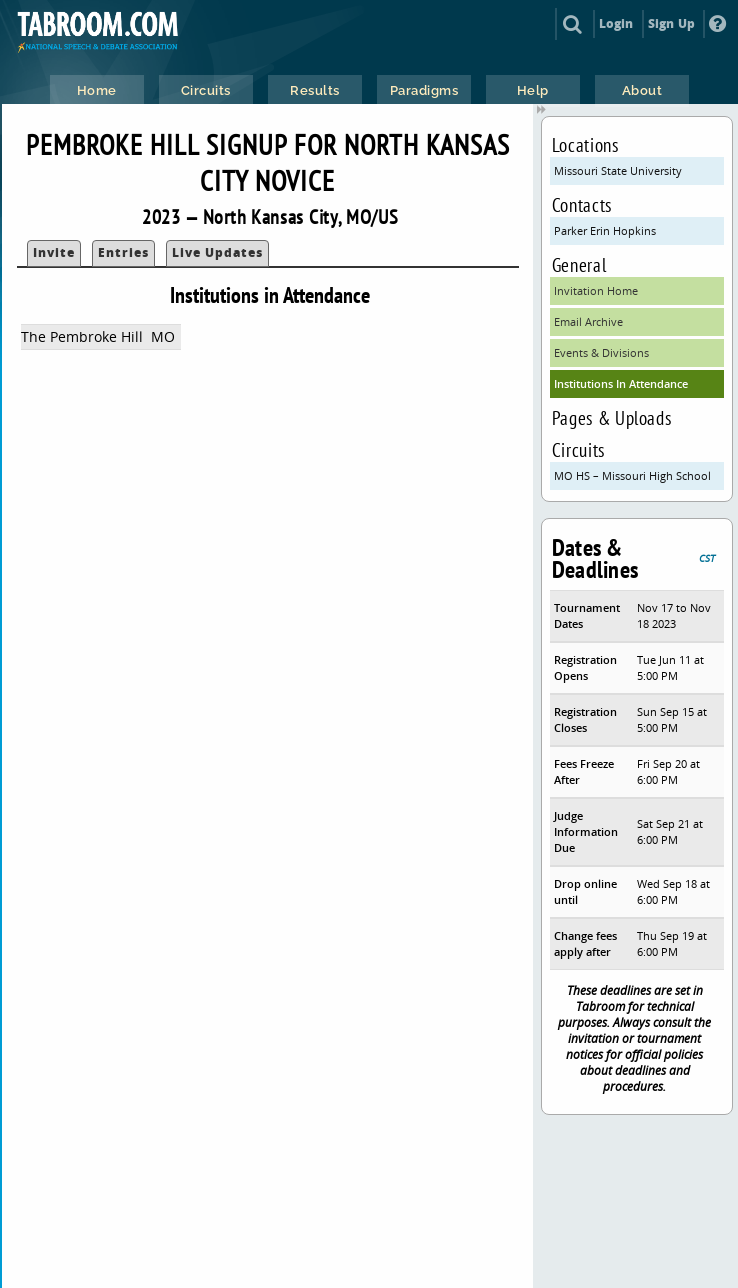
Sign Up (671, 23)
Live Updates (217, 252)
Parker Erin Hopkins (605, 230)
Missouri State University (618, 170)
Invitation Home (596, 290)
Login (616, 23)
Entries (123, 252)
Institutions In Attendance (621, 383)
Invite (54, 252)
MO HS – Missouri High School (632, 475)
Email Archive (588, 321)
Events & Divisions (601, 352)
